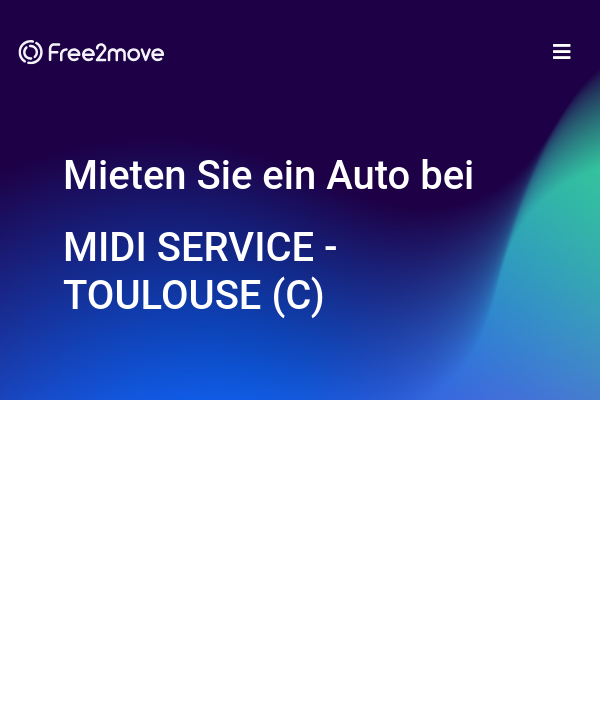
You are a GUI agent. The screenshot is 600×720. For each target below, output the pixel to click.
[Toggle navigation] (562, 52)
